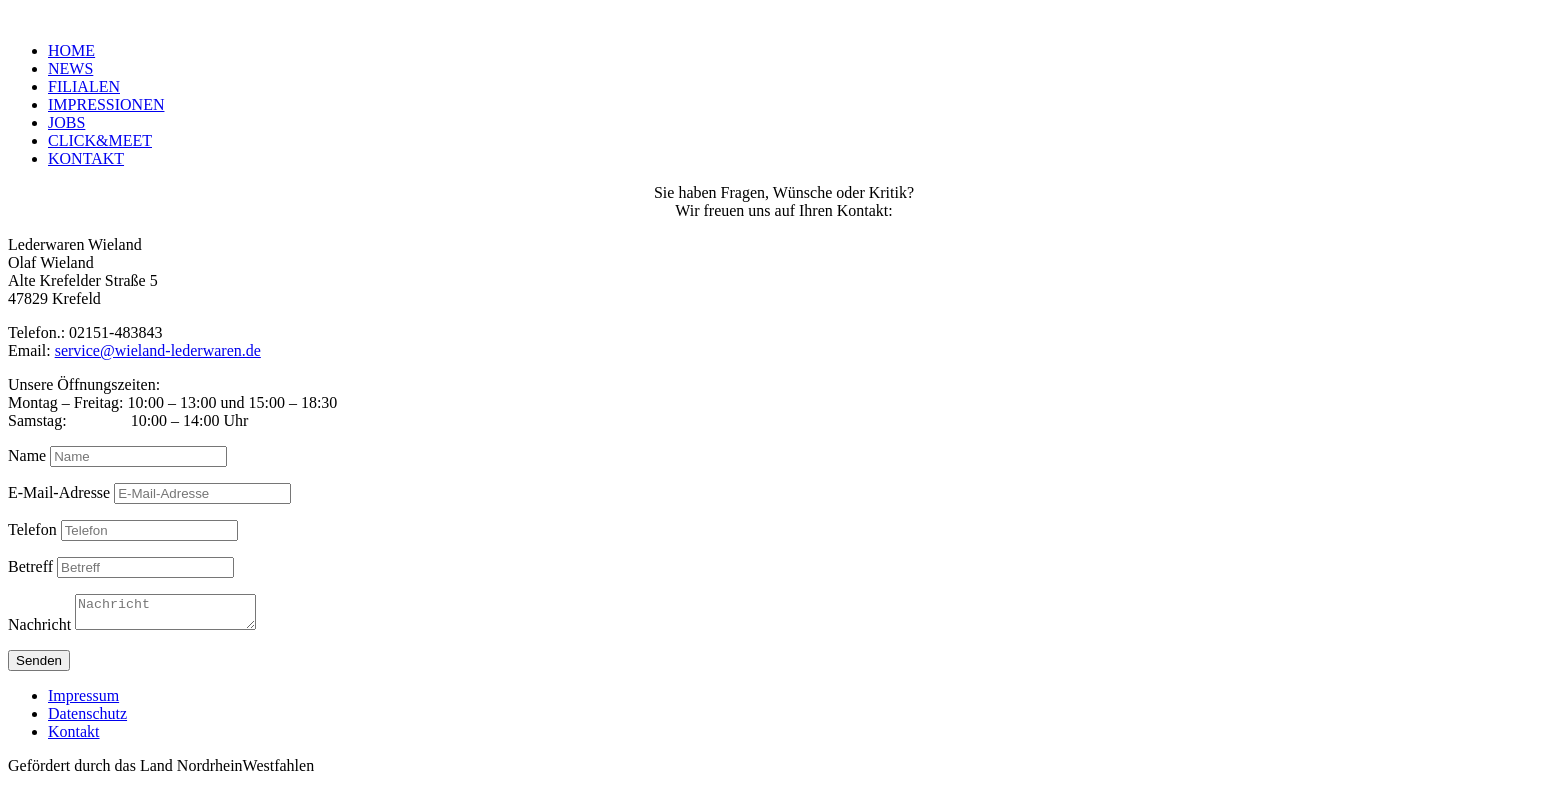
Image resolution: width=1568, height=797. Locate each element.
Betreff (30, 566)
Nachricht (39, 630)
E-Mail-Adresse (59, 492)
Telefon (32, 529)
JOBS (66, 122)
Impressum (83, 701)
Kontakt (74, 737)
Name (27, 455)
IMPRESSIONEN (106, 104)
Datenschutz (87, 719)
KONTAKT (86, 158)
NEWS (70, 68)
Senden (39, 666)
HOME (71, 50)
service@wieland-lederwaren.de (158, 350)
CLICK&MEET (100, 140)
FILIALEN (84, 86)
